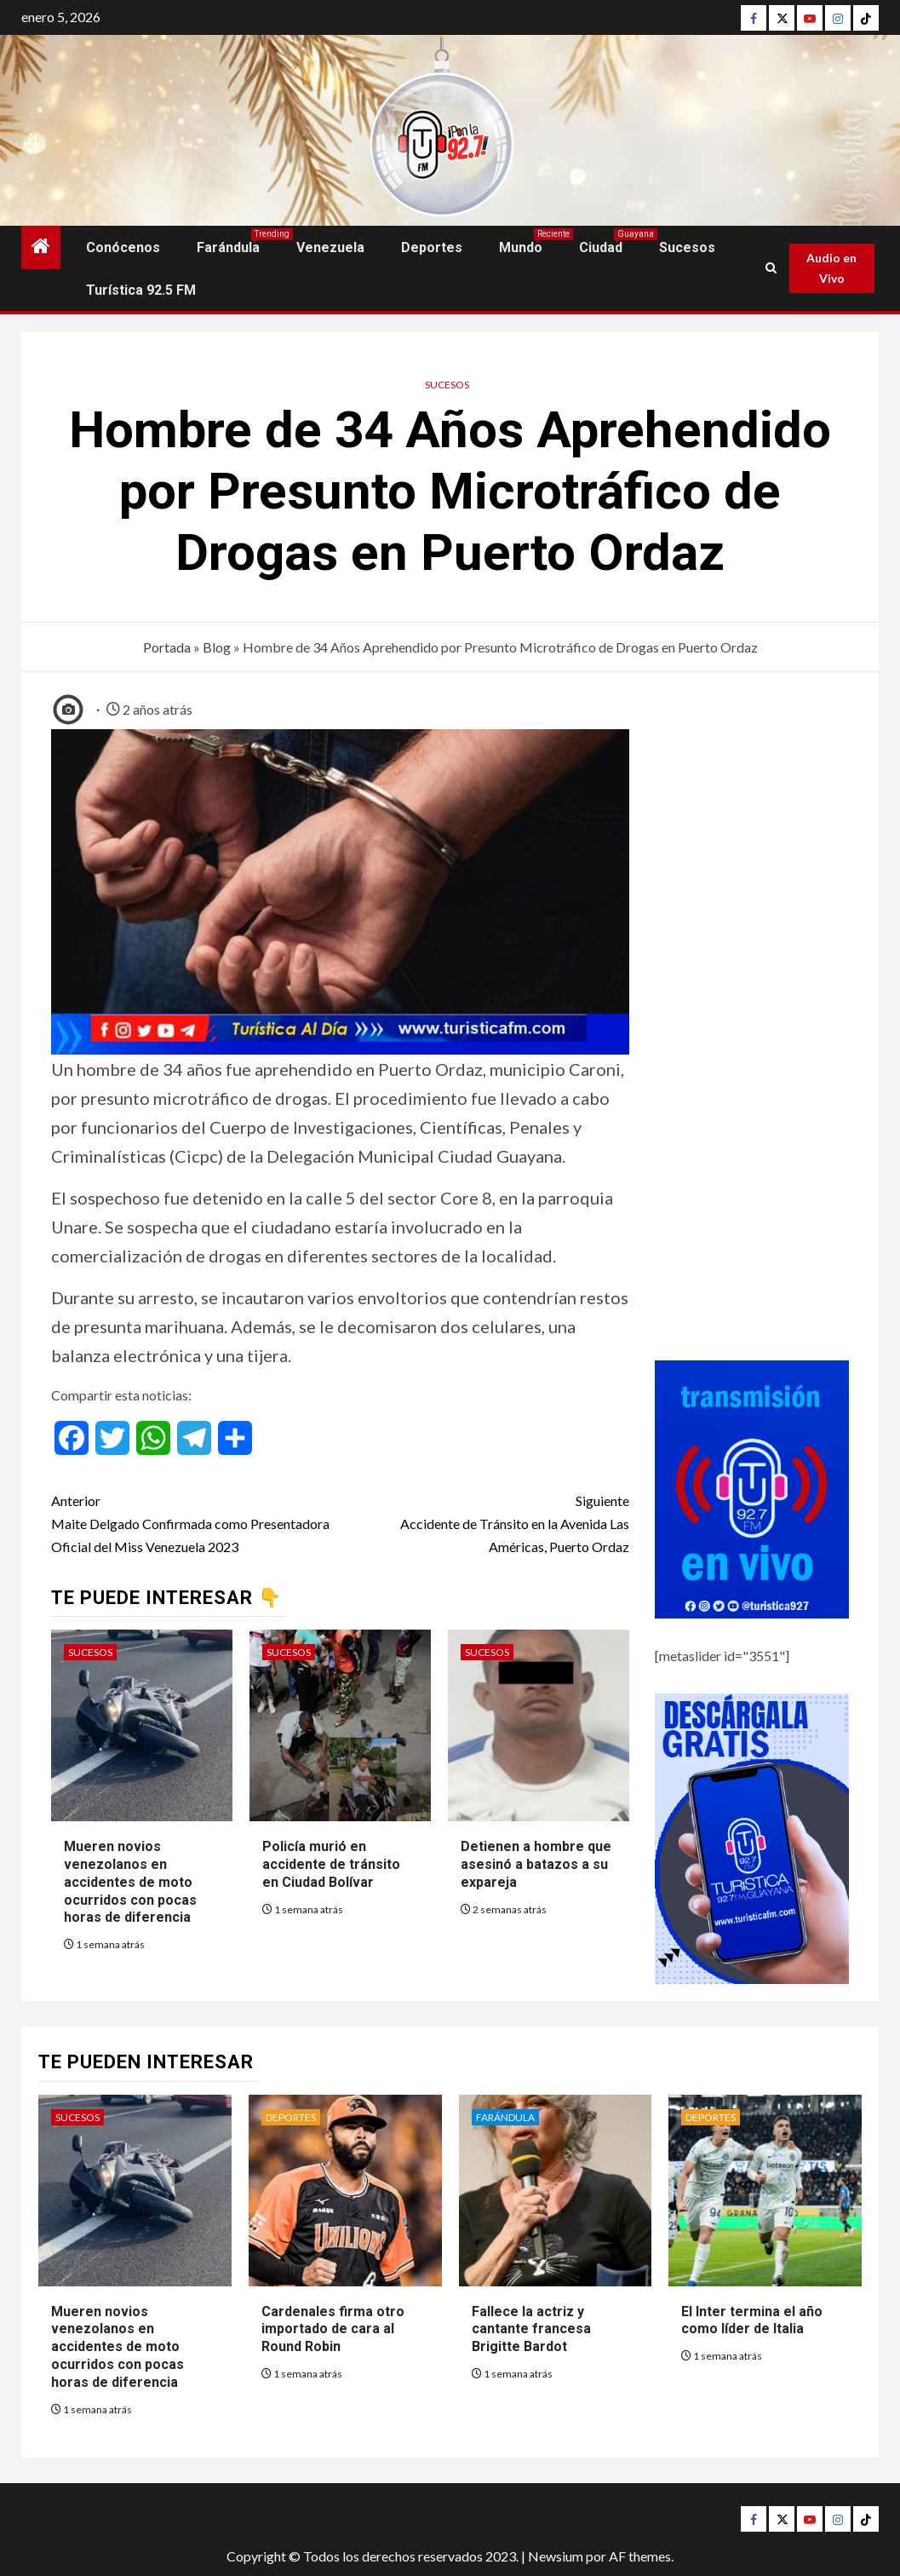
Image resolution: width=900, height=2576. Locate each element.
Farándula (228, 247)
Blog (217, 647)
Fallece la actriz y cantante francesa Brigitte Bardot (531, 2329)
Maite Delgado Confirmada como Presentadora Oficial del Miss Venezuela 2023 (196, 1522)
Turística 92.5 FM (141, 290)
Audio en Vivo (831, 267)
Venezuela (330, 247)
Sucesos (687, 247)
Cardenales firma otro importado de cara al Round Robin (332, 2329)
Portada (167, 647)
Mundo (520, 247)
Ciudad (600, 247)
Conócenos (123, 247)
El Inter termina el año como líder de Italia (752, 2320)
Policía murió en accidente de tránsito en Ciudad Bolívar (331, 1864)
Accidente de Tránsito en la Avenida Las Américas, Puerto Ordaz (485, 1522)
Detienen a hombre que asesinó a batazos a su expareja (536, 1864)
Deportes (431, 247)
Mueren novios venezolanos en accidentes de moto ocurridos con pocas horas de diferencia (130, 1881)
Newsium (555, 2556)
